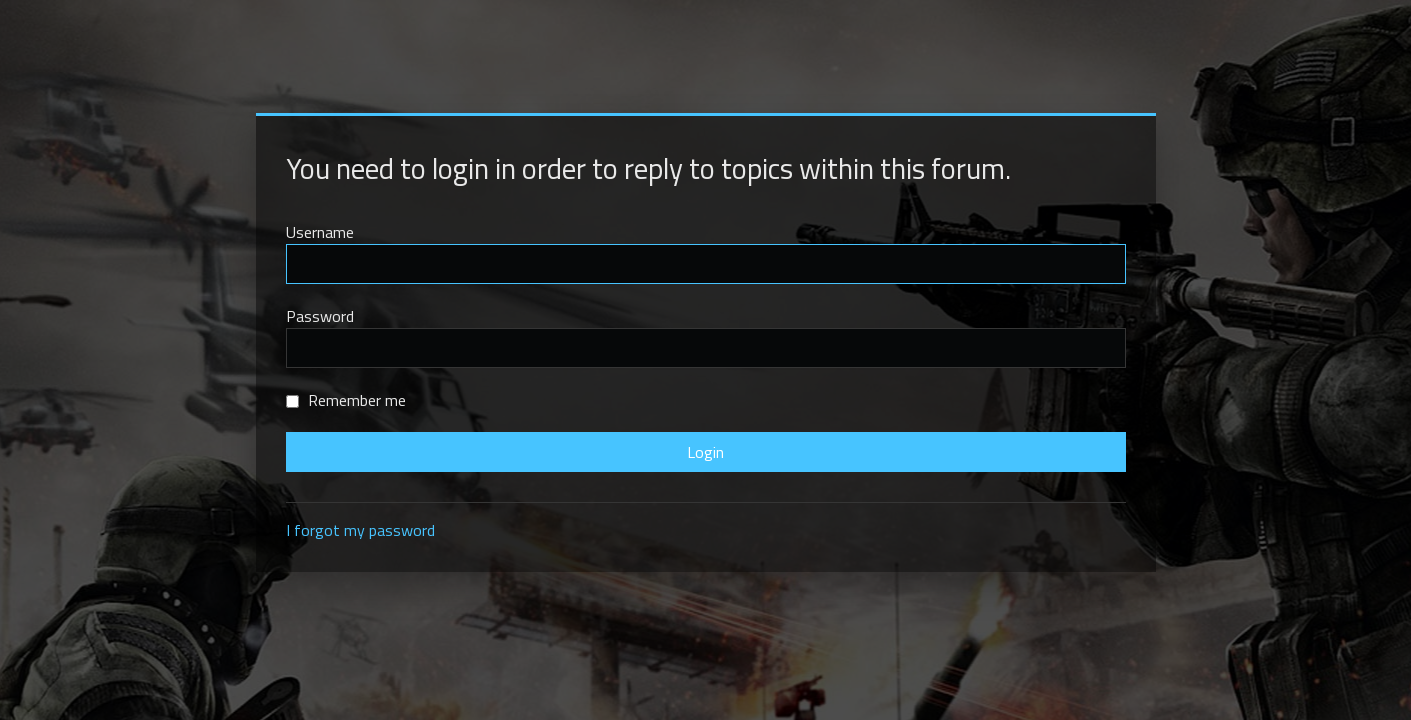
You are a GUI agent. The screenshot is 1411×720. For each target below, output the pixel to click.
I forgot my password (360, 530)
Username (320, 232)
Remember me (346, 400)
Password (320, 316)
